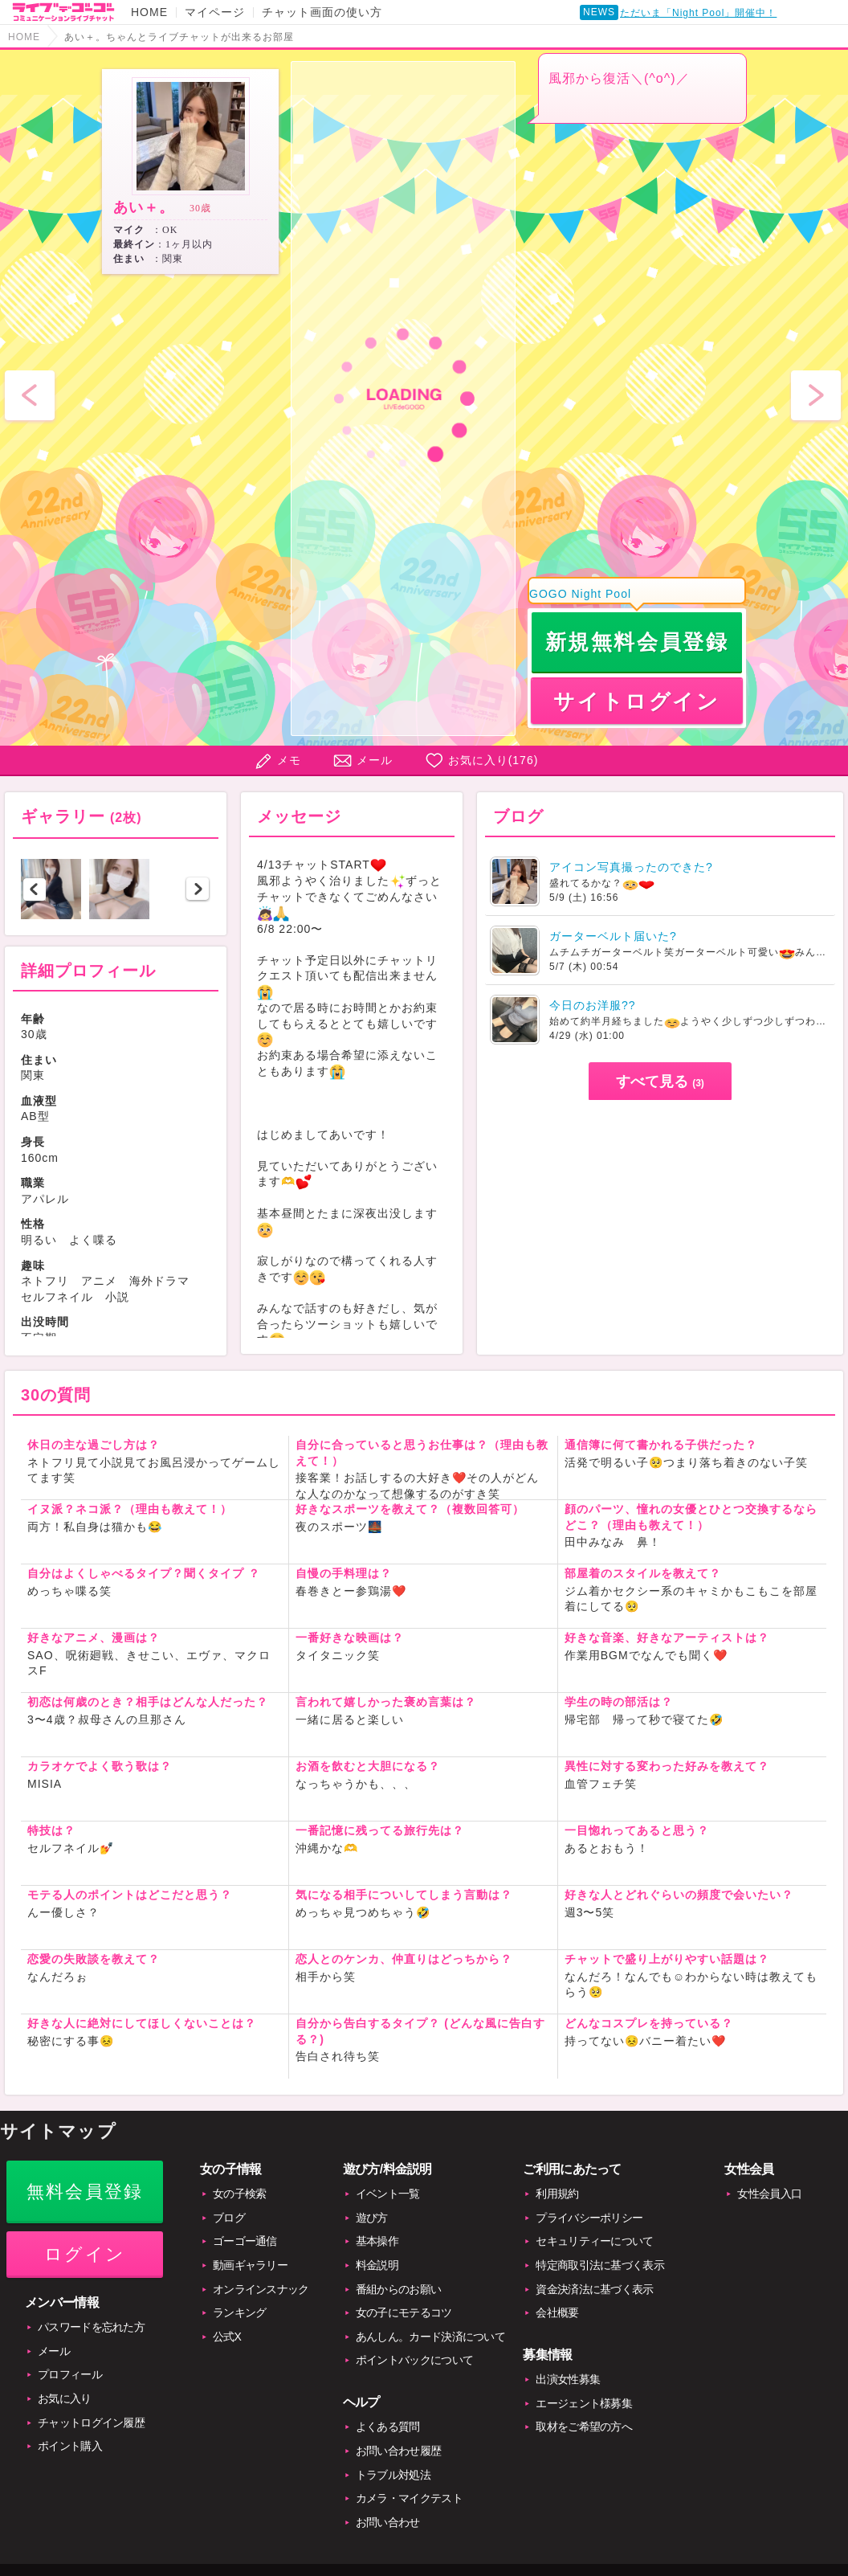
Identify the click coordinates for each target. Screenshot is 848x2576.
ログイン (84, 2254)
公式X (227, 2336)
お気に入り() (493, 760)
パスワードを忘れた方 (91, 2326)
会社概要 (557, 2312)
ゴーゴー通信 (245, 2241)
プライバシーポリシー (589, 2217)
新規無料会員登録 (637, 642)
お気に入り (65, 2398)
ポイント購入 (70, 2445)
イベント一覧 (388, 2193)
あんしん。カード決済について (430, 2336)
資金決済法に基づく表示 (594, 2289)
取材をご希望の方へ (584, 2426)
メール (375, 760)
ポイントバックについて (414, 2359)
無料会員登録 (84, 2191)
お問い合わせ (388, 2522)
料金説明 (377, 2265)
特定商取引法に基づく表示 (600, 2265)
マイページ (215, 12)
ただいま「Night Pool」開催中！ (698, 12)
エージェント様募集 (584, 2403)
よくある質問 (388, 2426)
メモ (289, 760)
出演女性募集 (568, 2379)
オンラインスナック (261, 2289)
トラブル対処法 (393, 2474)
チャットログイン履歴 (91, 2422)
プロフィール (70, 2374)
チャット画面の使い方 (322, 12)
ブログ (229, 2217)
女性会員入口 (769, 2193)
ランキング (240, 2312)
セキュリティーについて (594, 2241)
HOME (149, 12)
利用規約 (557, 2193)
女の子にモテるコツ (404, 2312)
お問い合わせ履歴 (398, 2450)
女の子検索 (240, 2193)
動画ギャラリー (250, 2265)
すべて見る (660, 1081)
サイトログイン (636, 701)
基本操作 (377, 2241)
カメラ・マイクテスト (409, 2498)
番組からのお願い (398, 2289)
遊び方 (372, 2217)
